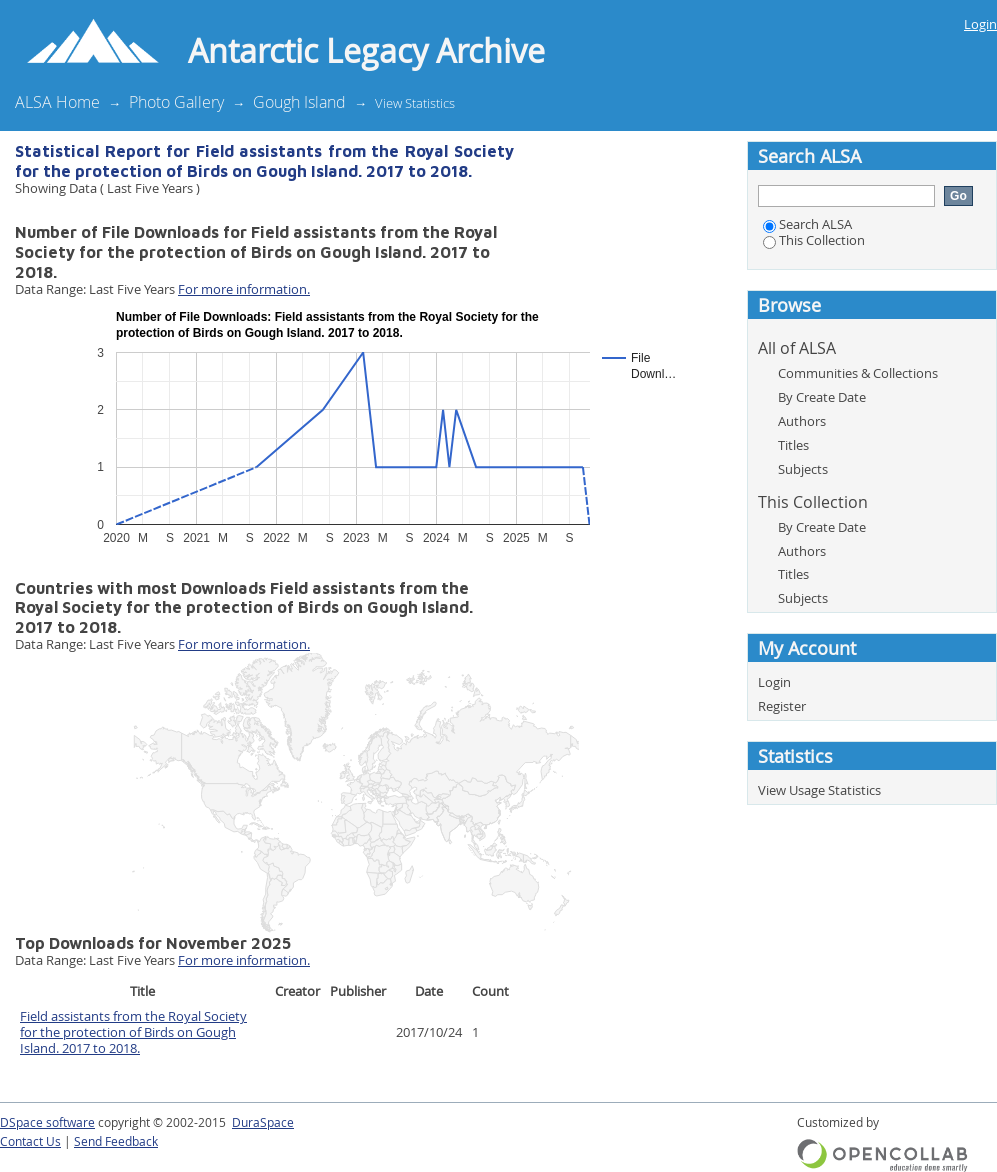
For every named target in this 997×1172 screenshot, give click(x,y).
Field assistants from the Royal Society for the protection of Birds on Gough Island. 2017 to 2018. (133, 1032)
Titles (793, 445)
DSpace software (47, 1122)
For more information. (244, 289)
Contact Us (30, 1141)
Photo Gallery (176, 102)
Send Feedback (116, 1141)
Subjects (803, 469)
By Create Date (822, 397)
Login (980, 24)
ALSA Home (57, 102)
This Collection (814, 240)
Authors (802, 421)
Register (782, 706)
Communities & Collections (858, 373)
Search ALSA (807, 224)
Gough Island (299, 102)
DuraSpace (263, 1122)
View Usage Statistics (819, 790)
